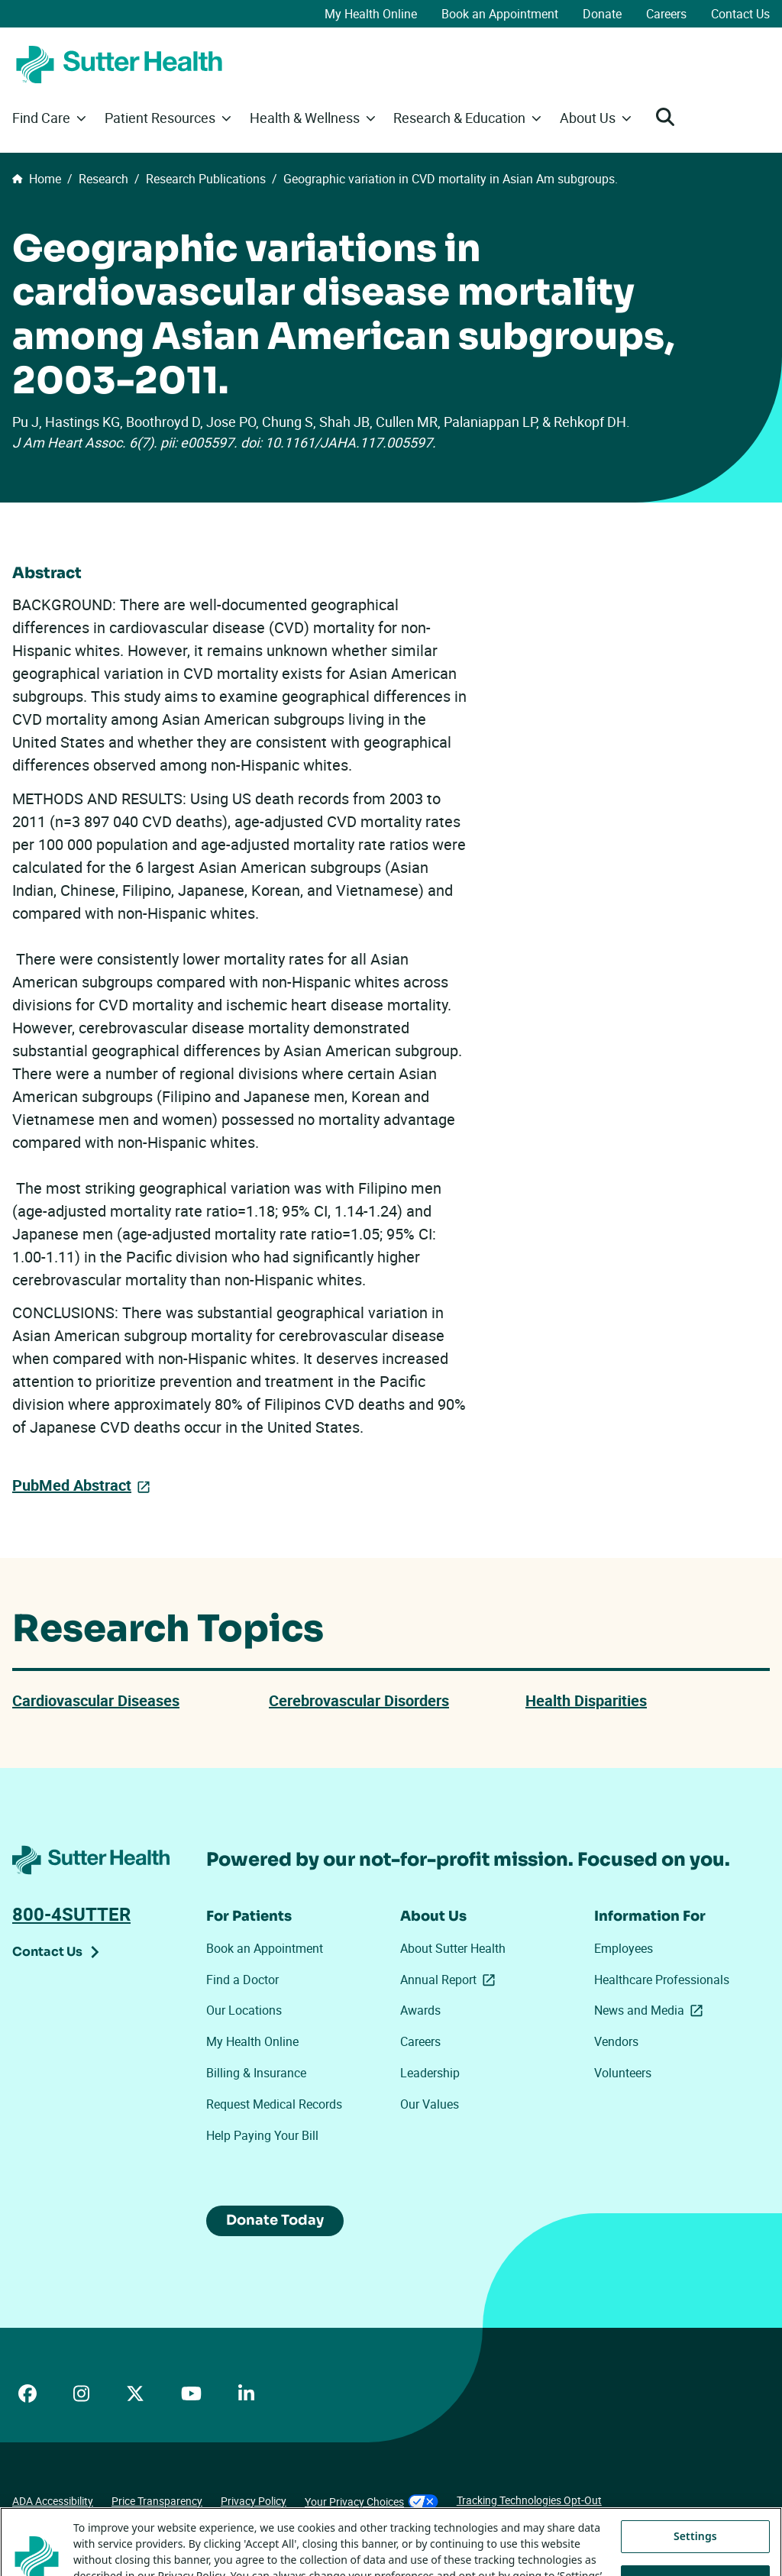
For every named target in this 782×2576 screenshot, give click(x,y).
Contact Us (740, 13)
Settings (695, 2556)
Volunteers (622, 2072)
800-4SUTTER (71, 1914)
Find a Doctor (242, 1979)
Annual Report (450, 1979)
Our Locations (244, 2010)
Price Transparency (156, 2501)
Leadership (430, 2072)
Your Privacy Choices (371, 2502)
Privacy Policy (253, 2501)
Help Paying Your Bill (262, 2135)
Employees (623, 1948)
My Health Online (371, 13)
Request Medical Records (274, 2104)
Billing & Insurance (256, 2072)
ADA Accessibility (52, 2501)
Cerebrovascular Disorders (359, 1700)
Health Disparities (586, 1700)
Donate (602, 13)
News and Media (651, 2010)
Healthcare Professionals (661, 1979)
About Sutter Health (453, 1948)
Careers (666, 13)
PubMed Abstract (71, 1485)
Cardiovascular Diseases (95, 1700)
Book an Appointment (499, 13)
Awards (420, 2010)
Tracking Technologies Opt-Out (529, 2500)
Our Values (429, 2104)
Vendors (616, 2041)
